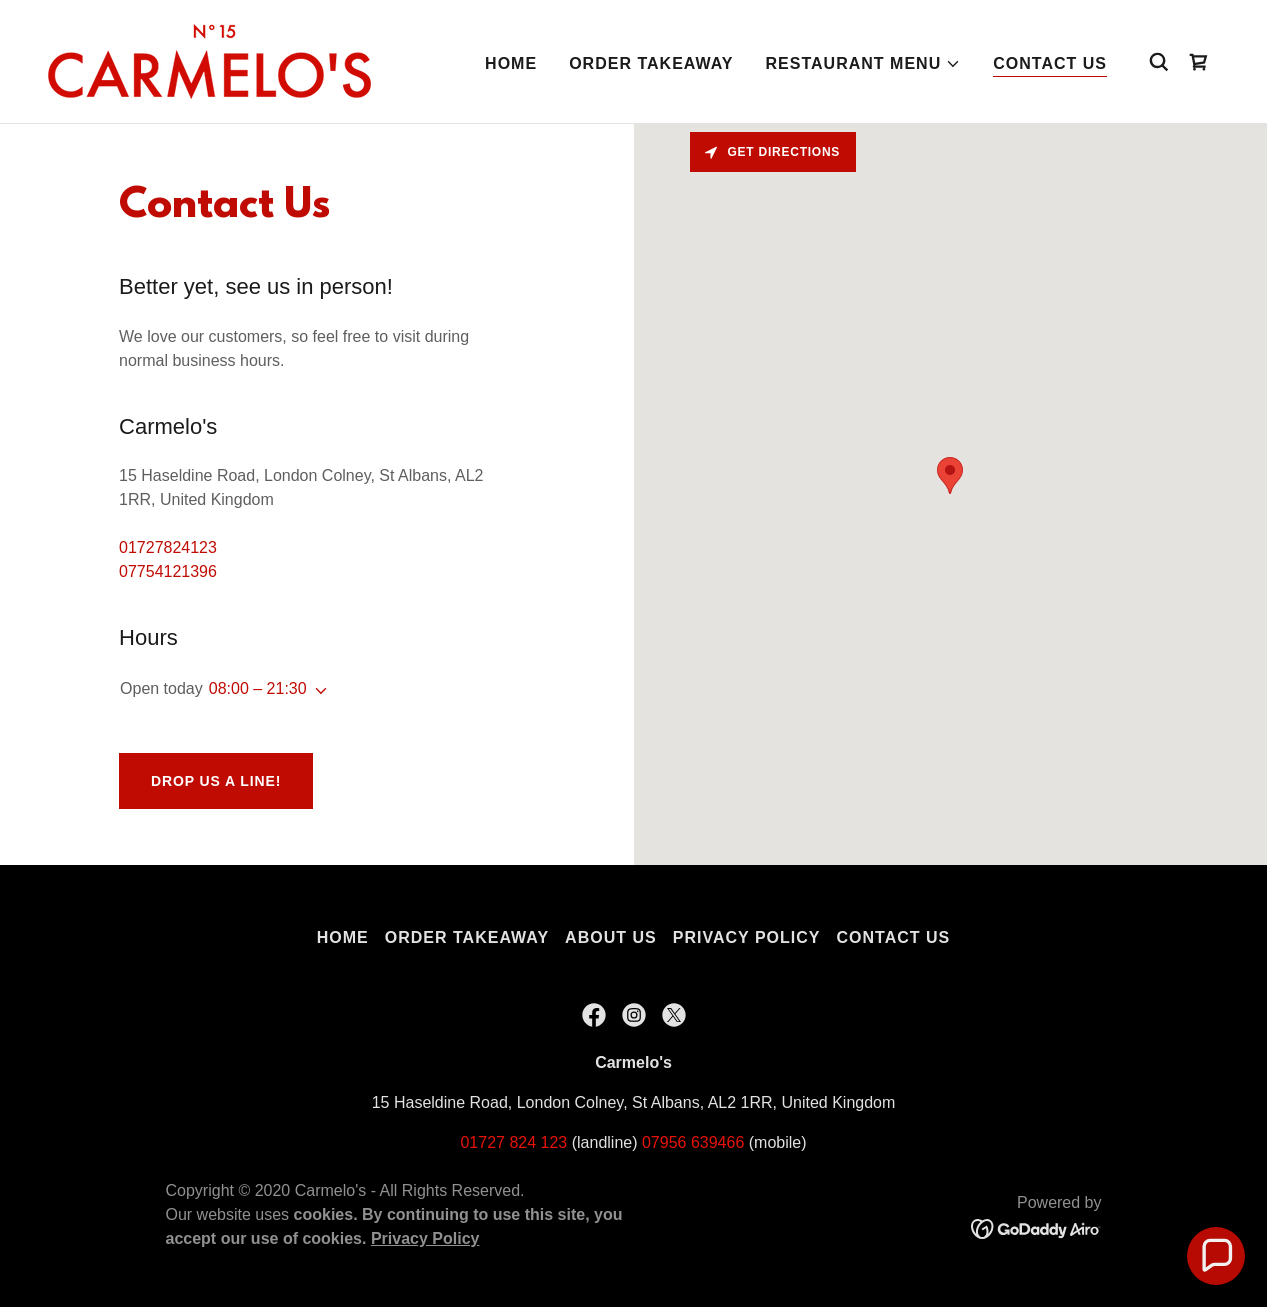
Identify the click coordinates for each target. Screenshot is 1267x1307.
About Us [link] (611, 937)
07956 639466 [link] (693, 1142)
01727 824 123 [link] (513, 1142)
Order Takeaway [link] (651, 63)
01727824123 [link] (168, 547)
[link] (209, 60)
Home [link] (511, 63)
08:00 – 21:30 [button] (258, 688)
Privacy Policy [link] (747, 937)
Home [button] (343, 937)
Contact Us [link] (1050, 63)
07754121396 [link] (168, 571)
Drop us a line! (216, 781)
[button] (864, 64)
